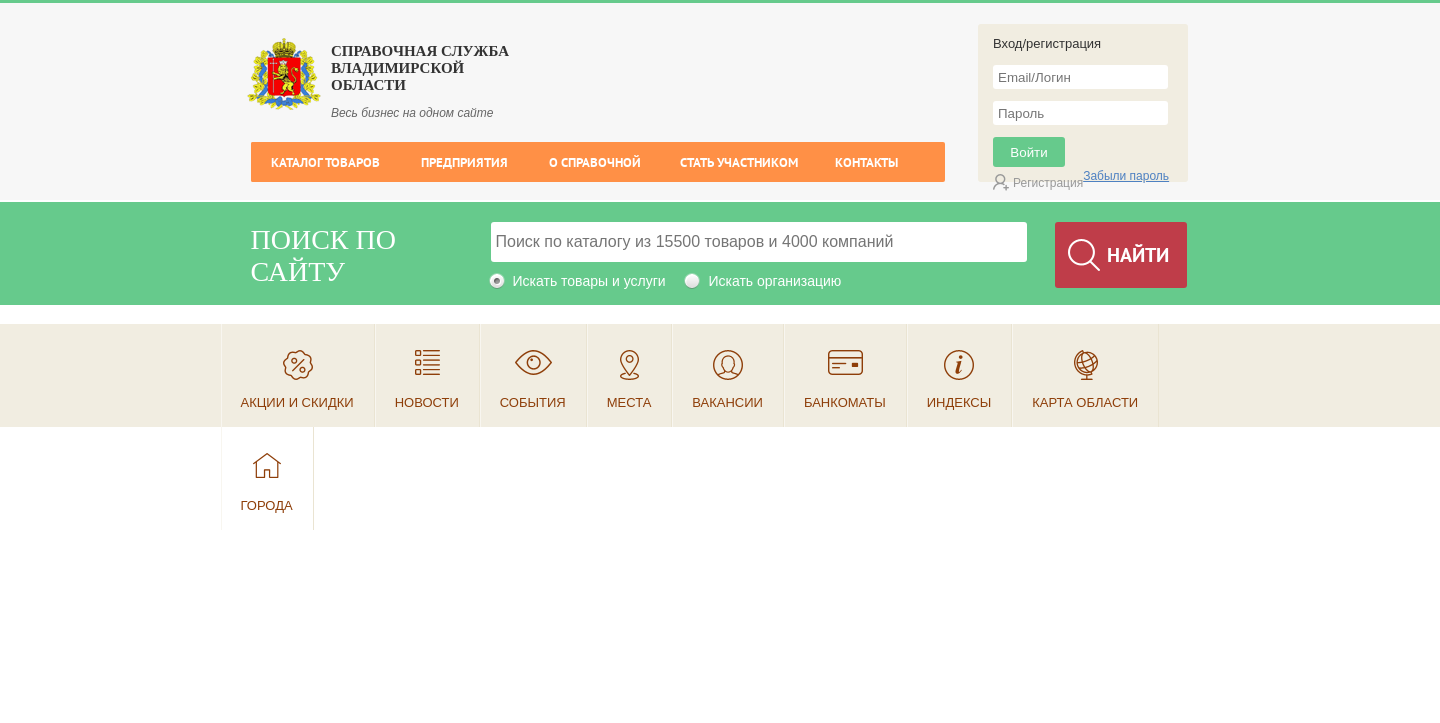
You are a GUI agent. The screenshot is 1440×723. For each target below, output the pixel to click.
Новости (427, 402)
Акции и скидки (297, 402)
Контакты (866, 162)
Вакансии (727, 402)
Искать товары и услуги (589, 281)
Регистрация (1048, 183)
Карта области (1085, 402)
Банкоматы (845, 402)
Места (629, 402)
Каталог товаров (325, 162)
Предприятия (464, 162)
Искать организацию (774, 281)
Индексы (959, 402)
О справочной (595, 162)
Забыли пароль (1126, 176)
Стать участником (739, 162)
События (533, 402)
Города (267, 505)
